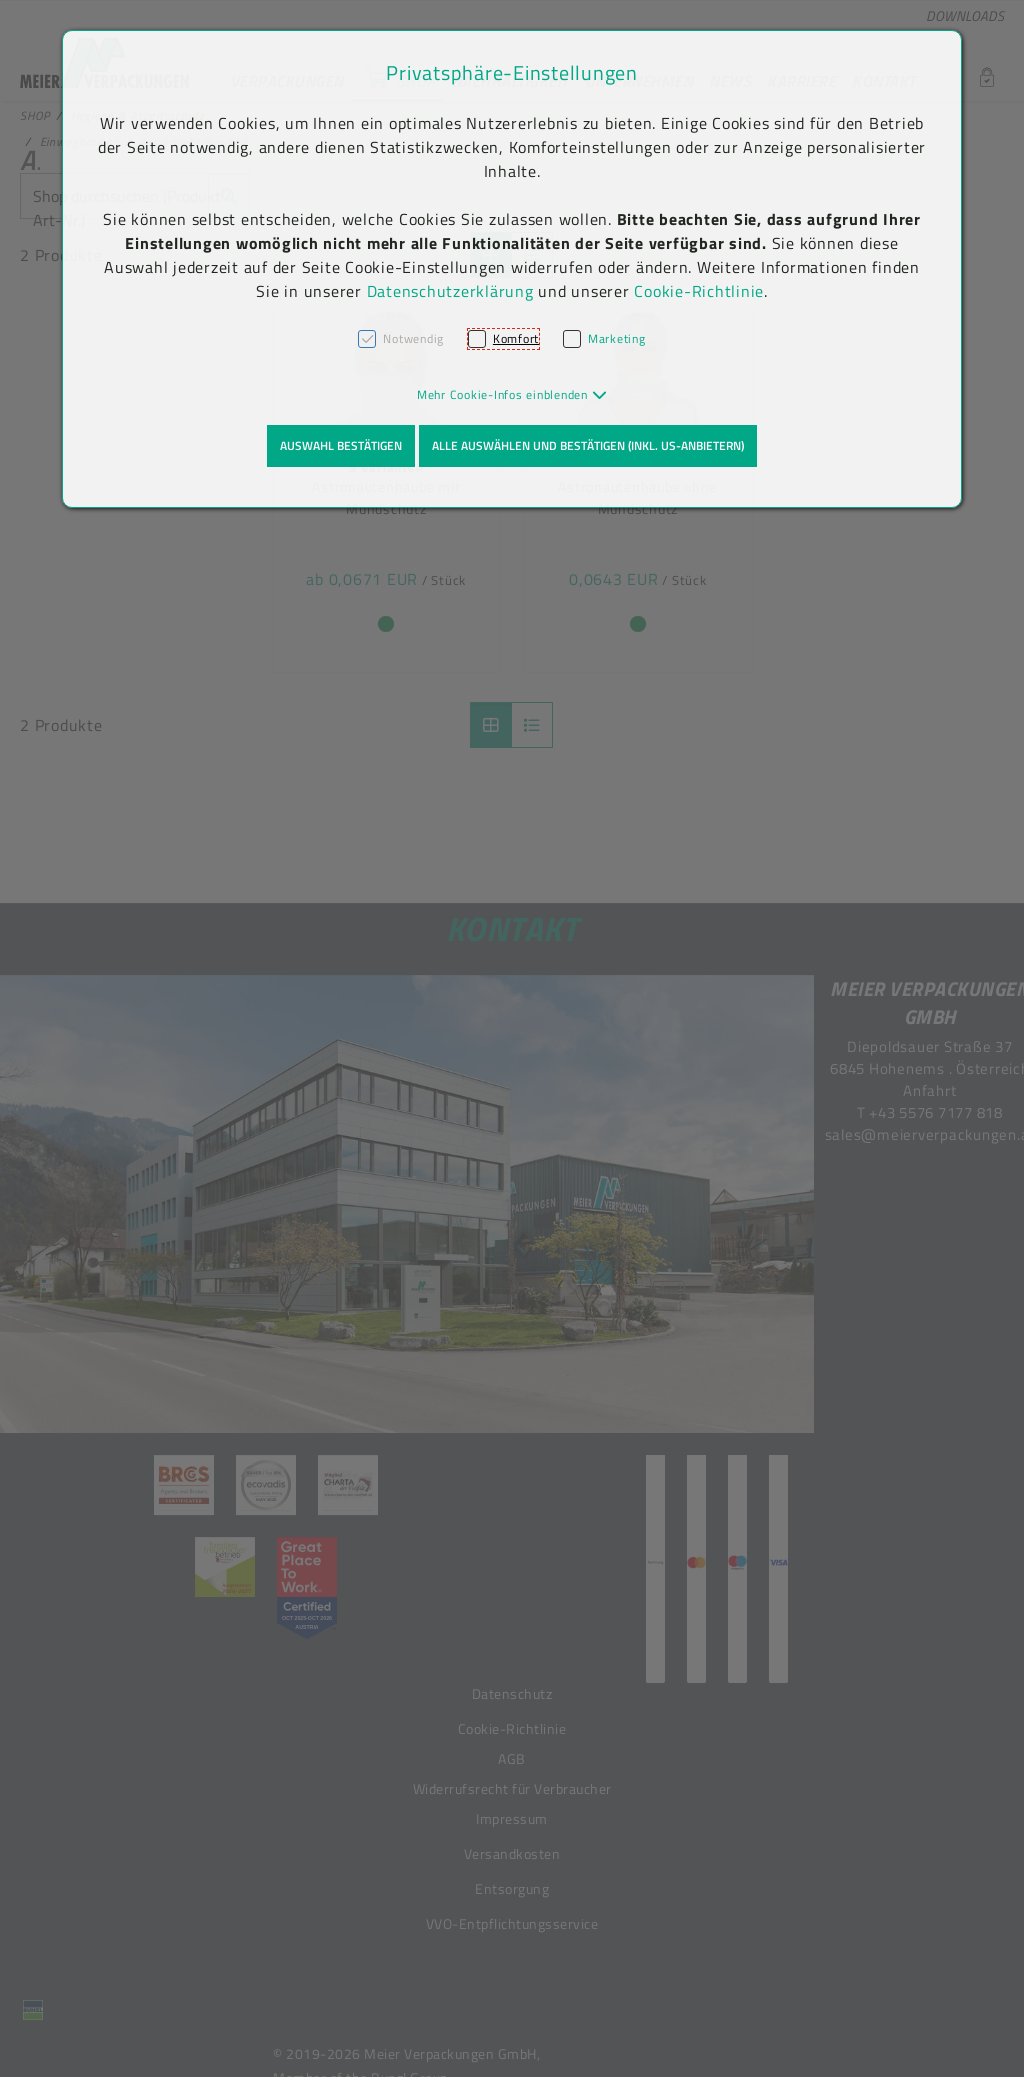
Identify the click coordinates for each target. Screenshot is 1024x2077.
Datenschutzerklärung (450, 291)
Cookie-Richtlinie (699, 291)
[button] (512, 394)
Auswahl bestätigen (341, 445)
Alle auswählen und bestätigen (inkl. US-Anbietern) (588, 445)
